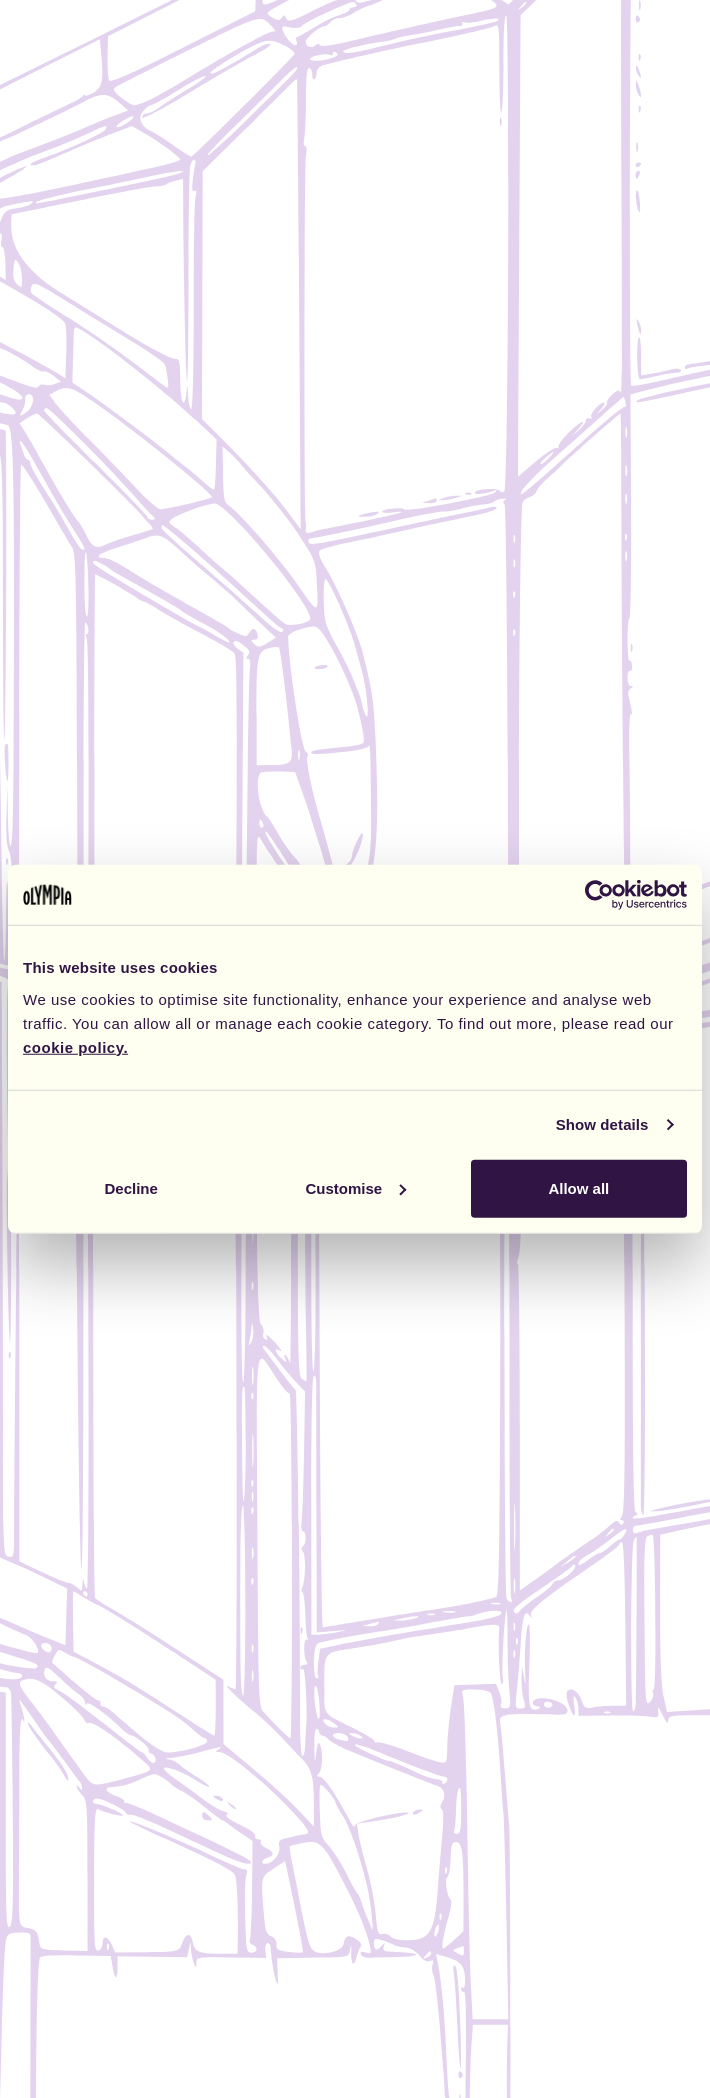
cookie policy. (75, 1046)
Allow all (578, 1187)
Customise (355, 1187)
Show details (602, 1124)
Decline (131, 1187)
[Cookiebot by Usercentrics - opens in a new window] (599, 895)
